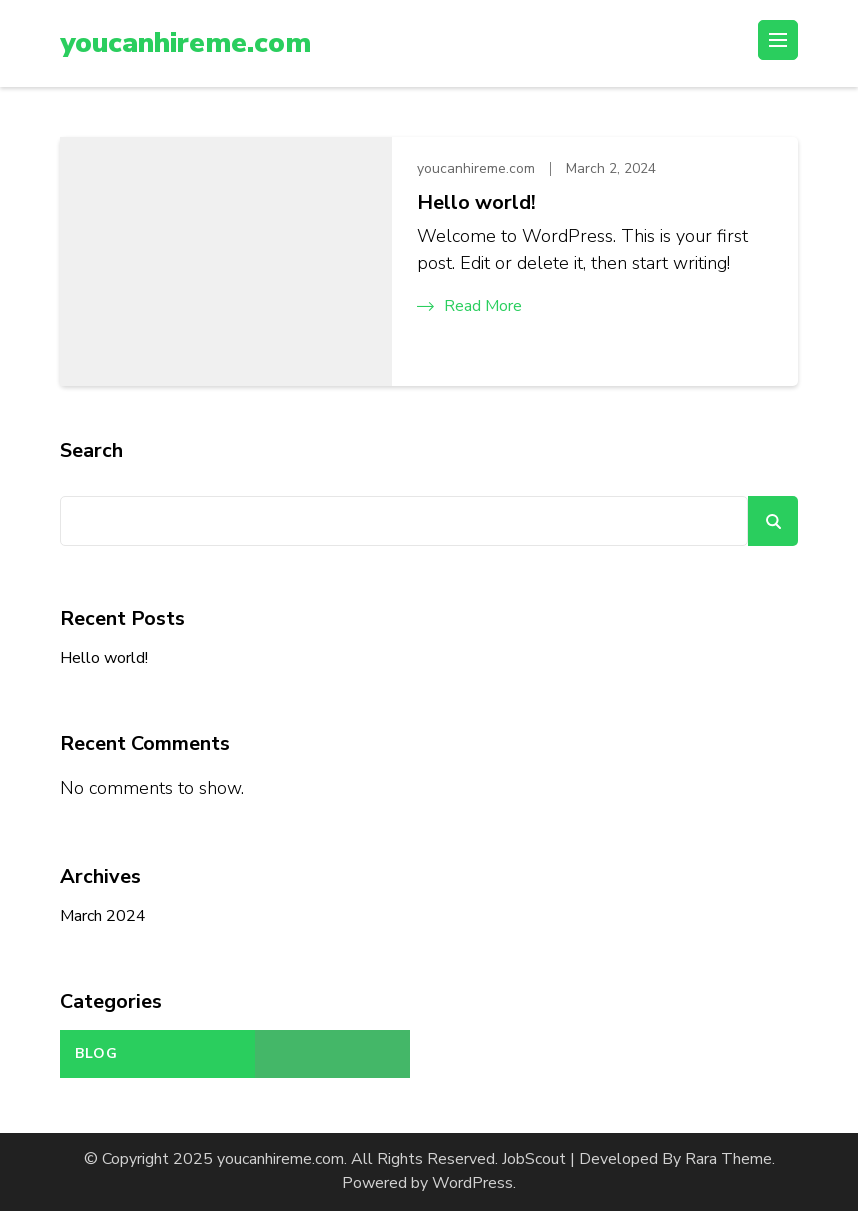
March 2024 (103, 916)
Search (91, 450)
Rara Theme (728, 1159)
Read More (469, 306)
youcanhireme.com (185, 43)
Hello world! (476, 202)
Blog (96, 1053)
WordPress (472, 1183)
